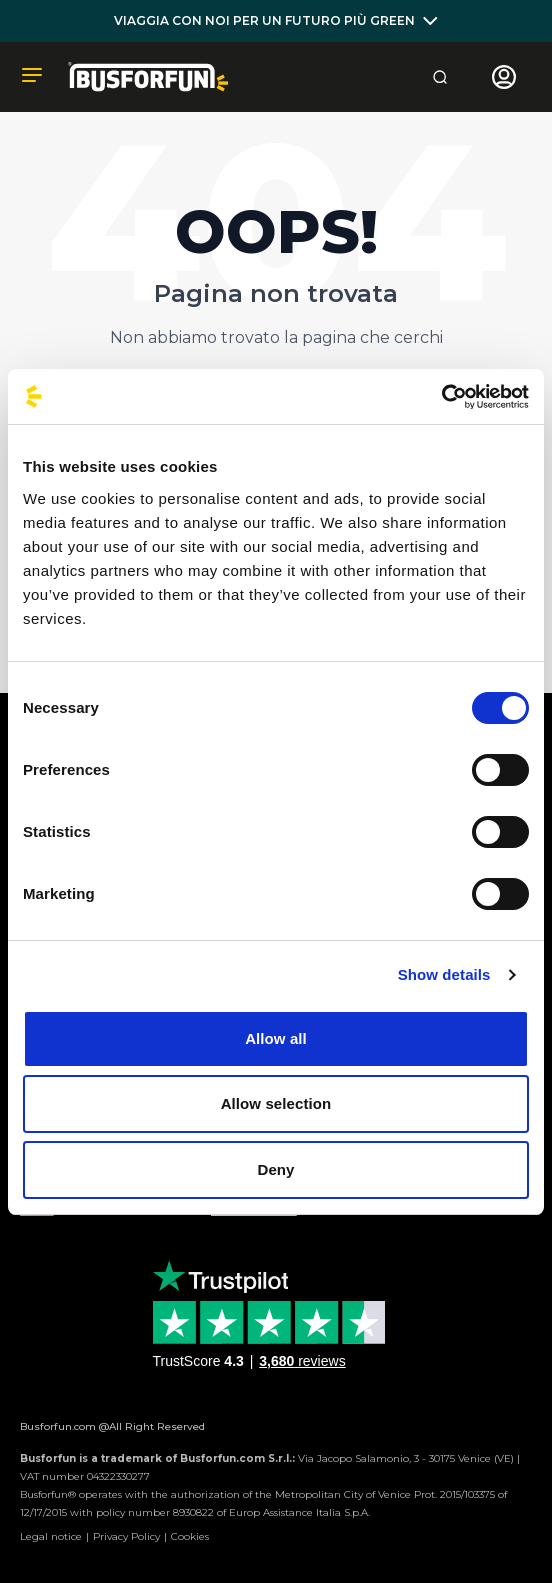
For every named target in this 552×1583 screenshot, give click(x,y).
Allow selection (276, 1103)
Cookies (190, 1536)
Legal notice (51, 1536)
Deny (275, 1169)
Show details (444, 974)
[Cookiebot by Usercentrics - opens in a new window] (441, 397)
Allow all (276, 1038)
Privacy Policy (126, 1536)
